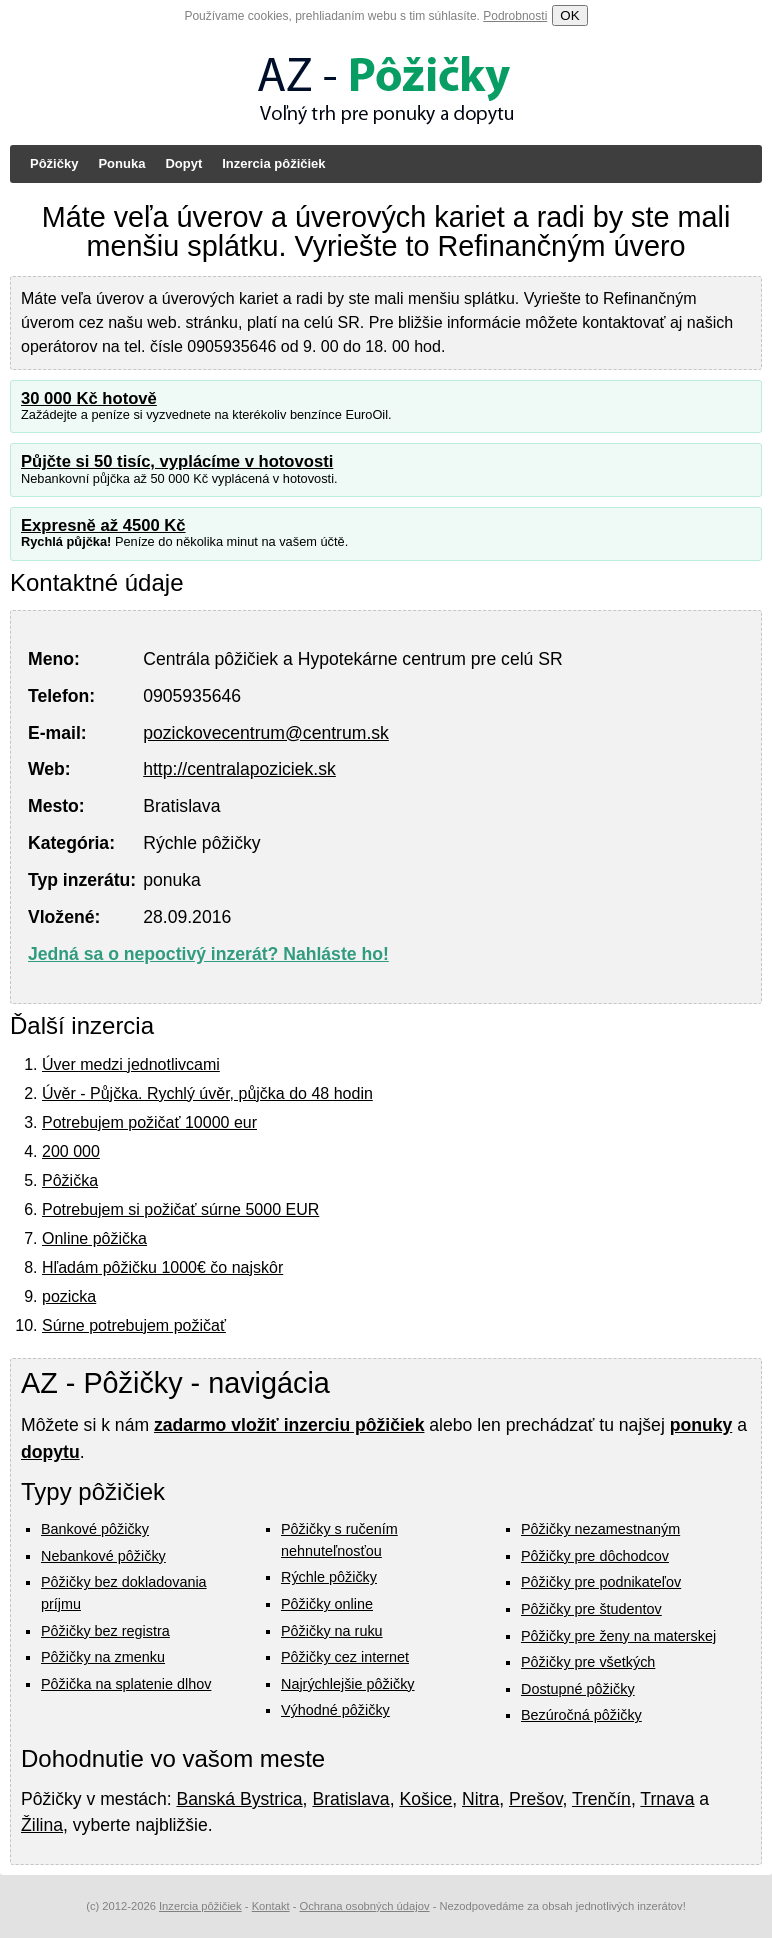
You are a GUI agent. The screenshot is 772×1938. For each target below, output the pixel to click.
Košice (425, 1799)
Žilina (42, 1825)
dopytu (50, 1452)
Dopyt (183, 163)
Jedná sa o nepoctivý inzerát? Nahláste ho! (208, 954)
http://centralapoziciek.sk (239, 769)
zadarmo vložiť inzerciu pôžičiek (289, 1425)
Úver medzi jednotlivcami (131, 1064)
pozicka (69, 1296)
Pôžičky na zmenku (103, 1657)
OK (569, 15)
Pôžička (70, 1180)
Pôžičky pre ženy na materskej (618, 1636)
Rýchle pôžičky (329, 1577)
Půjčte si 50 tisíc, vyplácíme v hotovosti (177, 461)
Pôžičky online (327, 1604)
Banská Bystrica (239, 1799)
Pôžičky (54, 163)
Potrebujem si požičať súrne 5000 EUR (180, 1209)
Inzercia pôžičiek (273, 163)
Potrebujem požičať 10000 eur (149, 1122)
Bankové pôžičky (95, 1529)
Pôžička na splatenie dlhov (126, 1684)
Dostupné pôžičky (578, 1689)
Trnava (667, 1799)
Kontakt (271, 1906)
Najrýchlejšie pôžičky (348, 1684)
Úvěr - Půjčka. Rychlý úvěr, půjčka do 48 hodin (207, 1093)
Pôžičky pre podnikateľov (601, 1582)
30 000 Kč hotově (89, 398)
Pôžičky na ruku (332, 1631)
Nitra (480, 1799)
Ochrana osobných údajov (365, 1906)
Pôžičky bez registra (105, 1631)
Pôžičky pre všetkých (588, 1662)
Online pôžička (94, 1238)
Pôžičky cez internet (345, 1657)
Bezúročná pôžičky (581, 1715)
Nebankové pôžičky (103, 1556)
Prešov (535, 1799)
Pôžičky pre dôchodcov (595, 1556)
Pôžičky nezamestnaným (600, 1529)
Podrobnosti (515, 16)
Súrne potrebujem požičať (134, 1325)
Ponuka (121, 163)
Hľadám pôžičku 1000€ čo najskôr (162, 1267)
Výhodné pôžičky (335, 1710)
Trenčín (601, 1799)
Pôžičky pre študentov (591, 1609)
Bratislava (350, 1799)
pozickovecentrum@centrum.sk (266, 733)
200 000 (71, 1151)
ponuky (701, 1425)
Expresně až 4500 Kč (103, 525)
